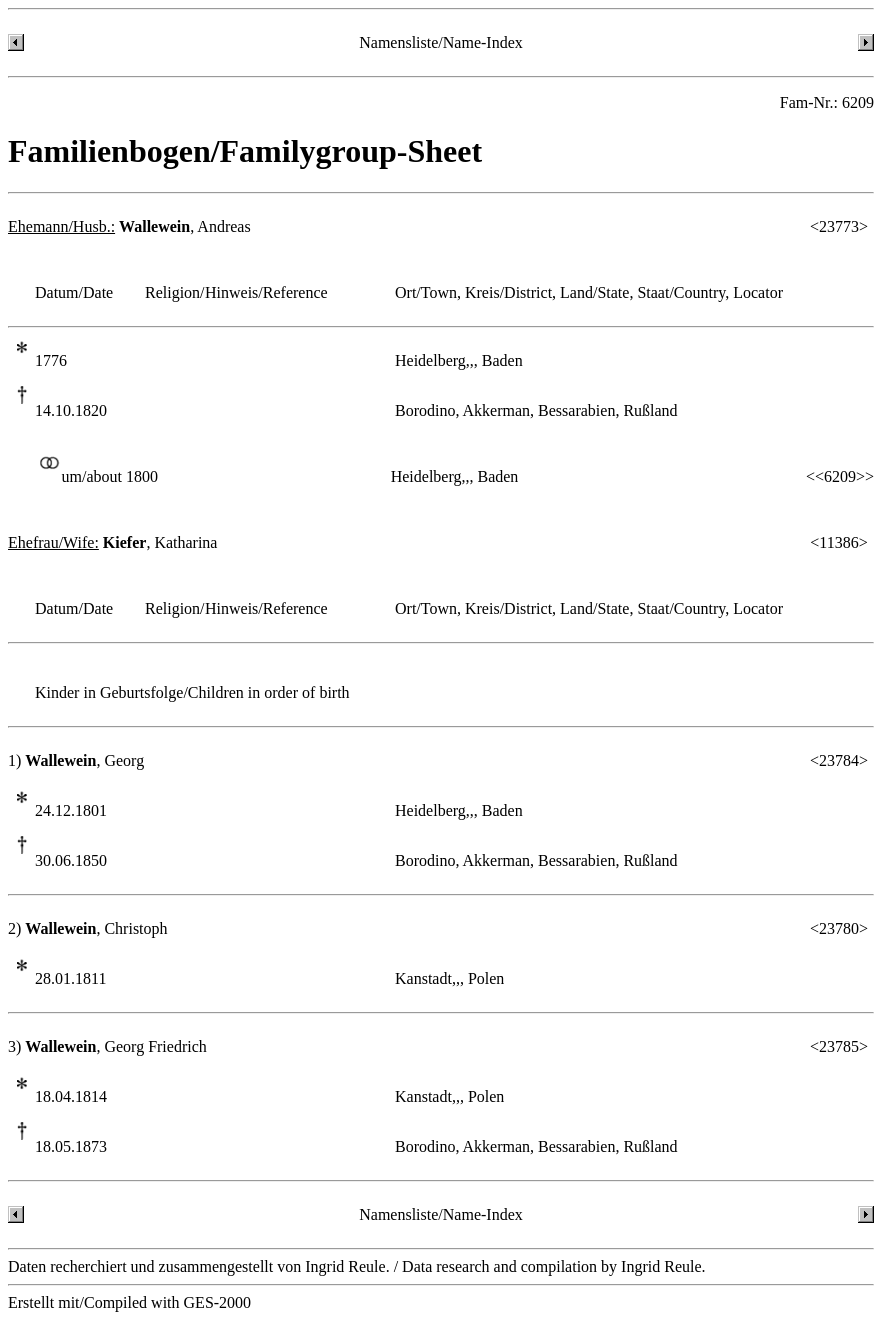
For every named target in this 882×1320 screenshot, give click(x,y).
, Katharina (112, 542)
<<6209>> (840, 476)
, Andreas (129, 226)
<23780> (839, 928)
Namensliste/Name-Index (441, 42)
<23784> (839, 760)
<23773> (839, 226)
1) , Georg (76, 760)
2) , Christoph (88, 928)
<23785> (839, 1046)
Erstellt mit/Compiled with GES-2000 (129, 1302)
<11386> (838, 542)
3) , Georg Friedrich (107, 1046)
